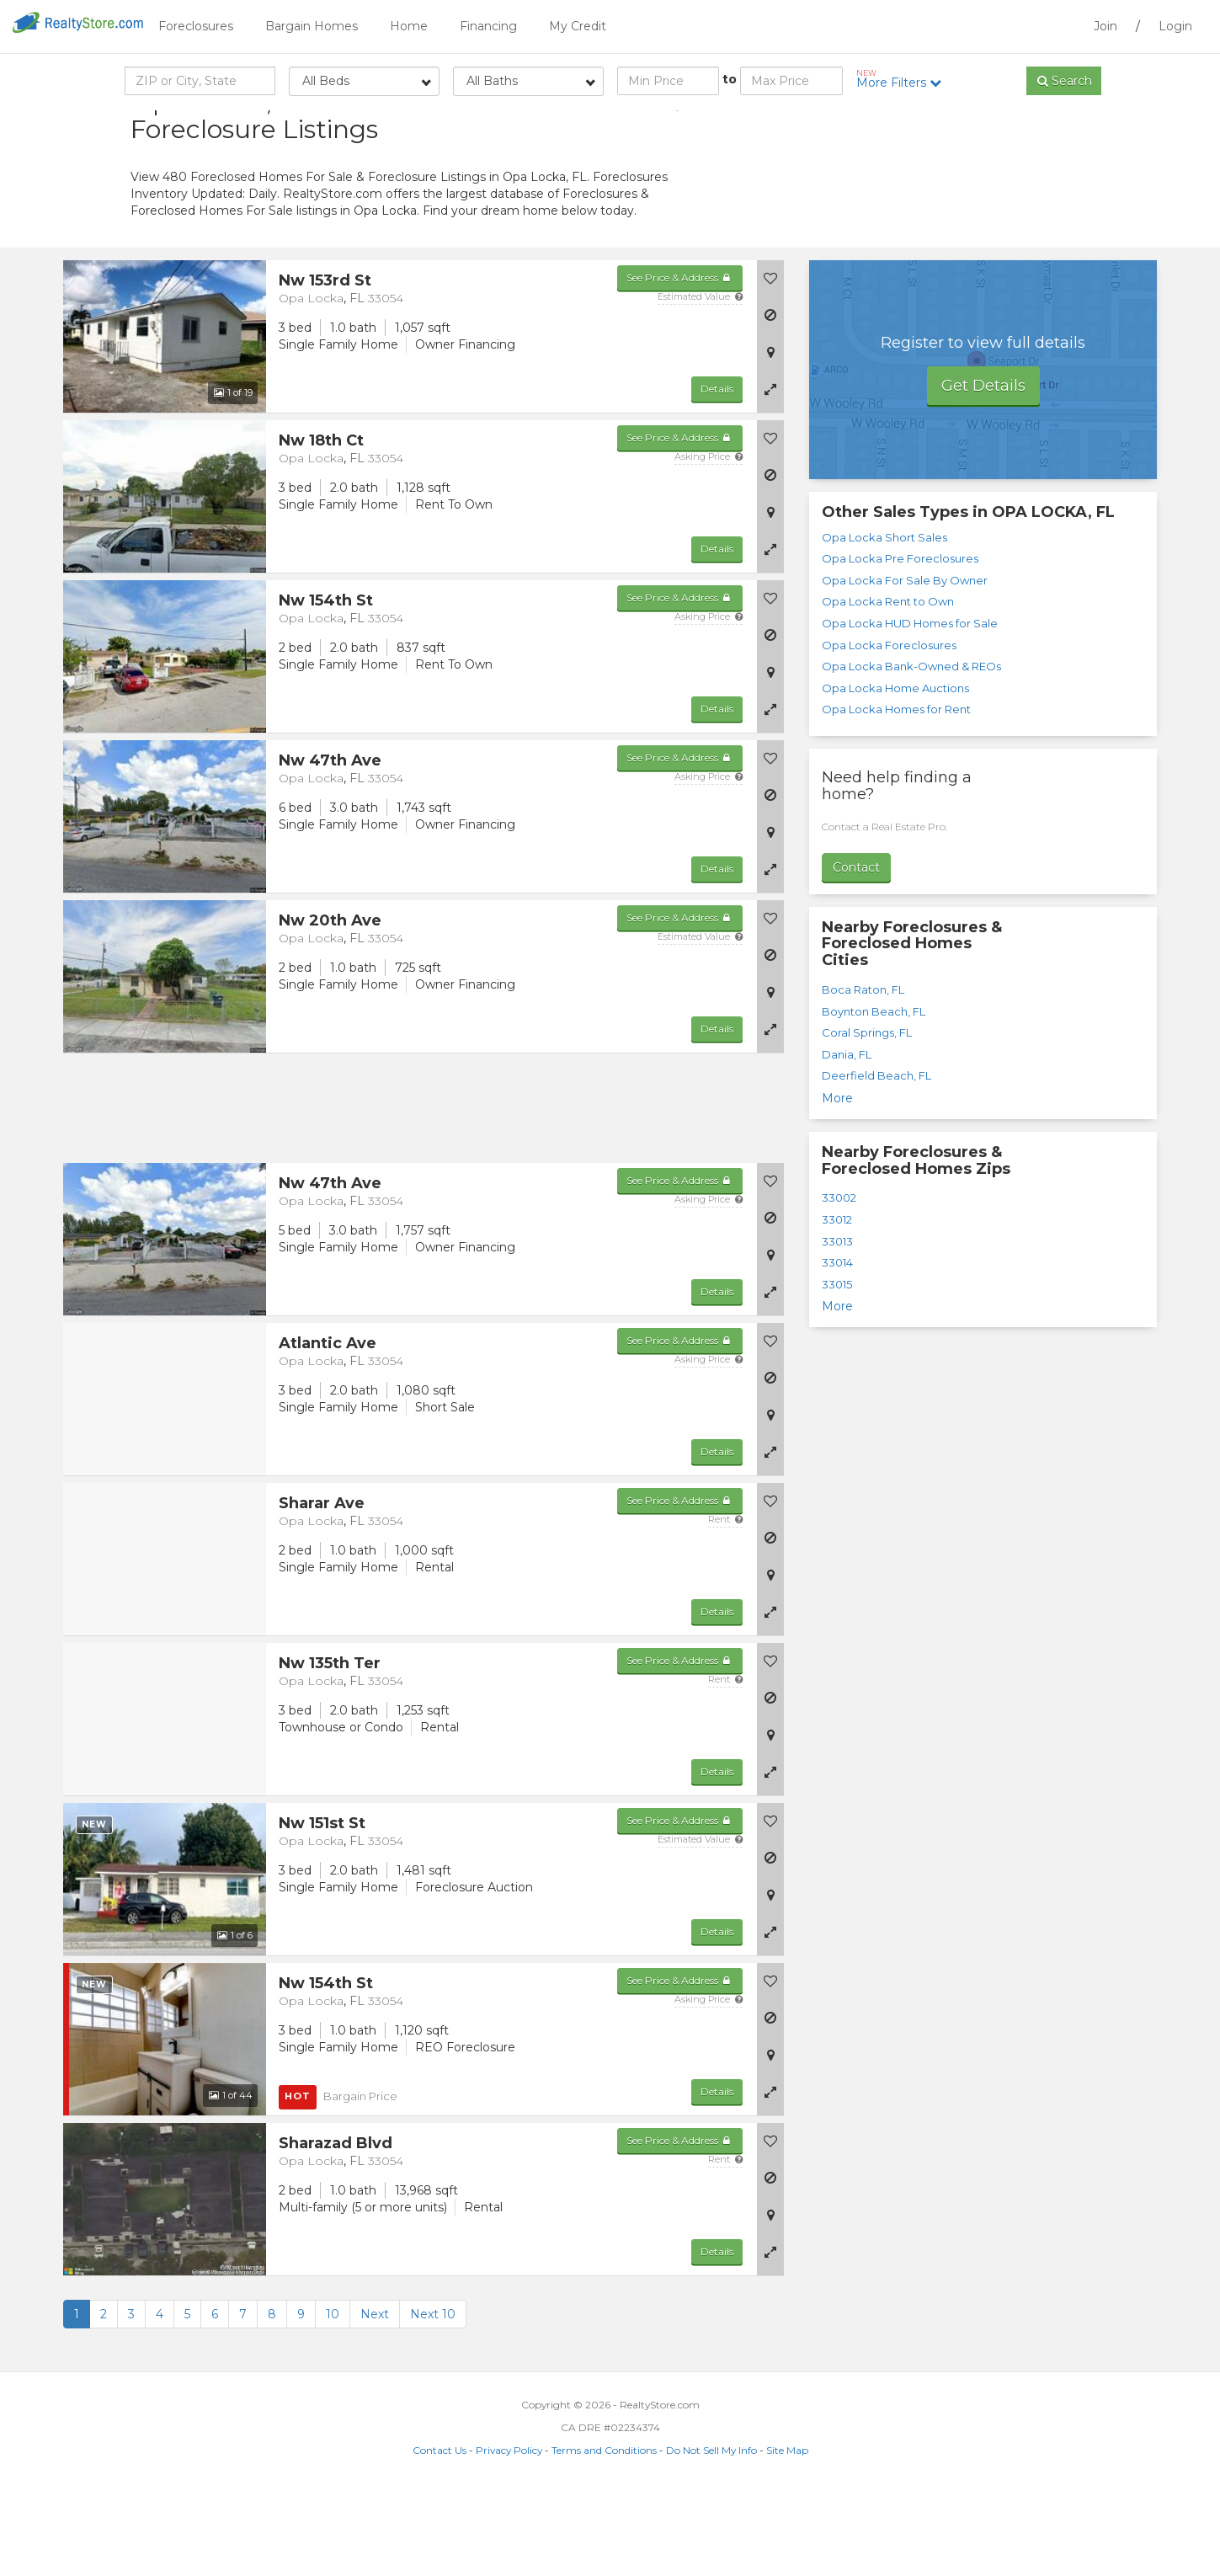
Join (1105, 26)
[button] (770, 474)
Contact (856, 952)
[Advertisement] (938, 231)
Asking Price (708, 541)
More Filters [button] (904, 79)
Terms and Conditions (604, 2535)
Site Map (787, 2535)
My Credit (577, 26)
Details (717, 473)
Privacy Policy (509, 2535)
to (729, 79)
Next (374, 2399)
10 (332, 2399)
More (837, 1183)
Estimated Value (700, 381)
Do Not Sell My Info (711, 2535)
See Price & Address (679, 362)
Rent (725, 1604)
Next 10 (433, 2399)
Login (1175, 26)
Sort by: (956, 123)
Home (409, 26)
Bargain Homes (311, 26)
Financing (488, 26)
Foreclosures (195, 26)
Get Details (983, 470)
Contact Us (439, 2535)
